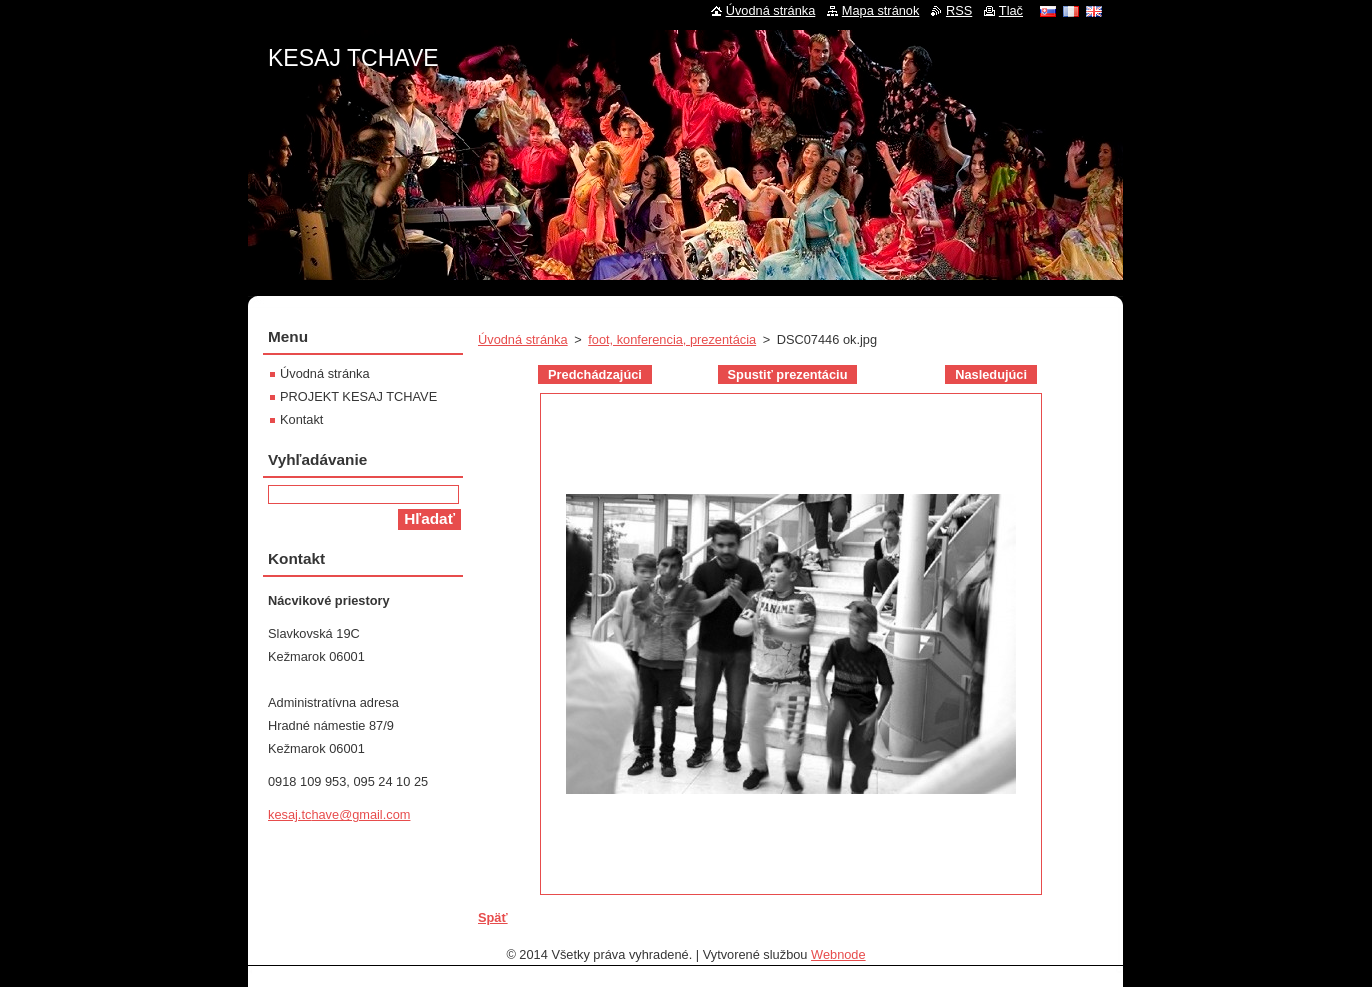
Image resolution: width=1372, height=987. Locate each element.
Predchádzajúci (595, 374)
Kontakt (301, 419)
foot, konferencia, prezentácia (672, 339)
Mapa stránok (881, 10)
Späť (493, 917)
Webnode (838, 954)
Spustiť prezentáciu (788, 374)
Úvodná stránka (523, 339)
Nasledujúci (991, 374)
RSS (959, 10)
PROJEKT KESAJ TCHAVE (358, 396)
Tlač (1011, 10)
